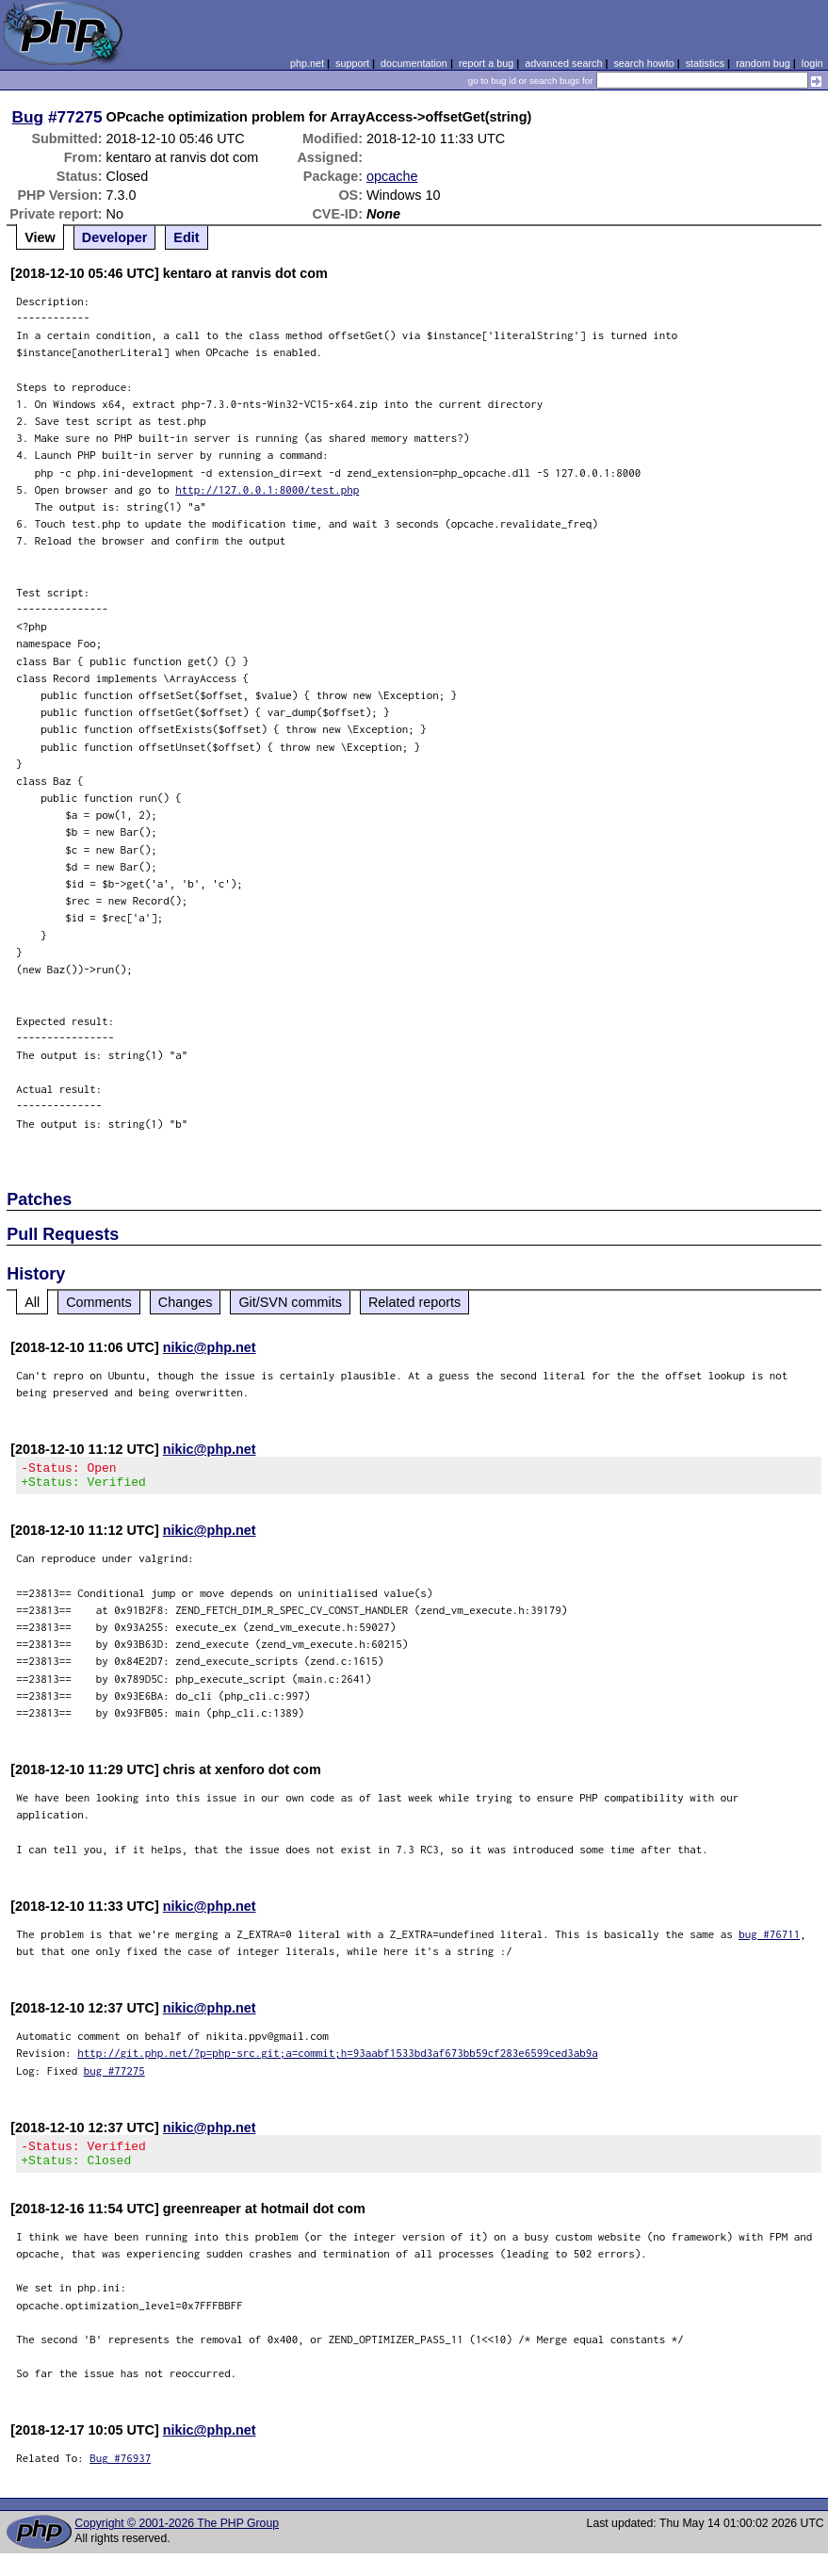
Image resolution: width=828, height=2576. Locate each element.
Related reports (414, 1302)
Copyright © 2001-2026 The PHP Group (176, 2534)
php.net (307, 63)
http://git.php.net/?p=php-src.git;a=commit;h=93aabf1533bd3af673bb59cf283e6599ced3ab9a (337, 2058)
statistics (705, 63)
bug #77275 (114, 2076)
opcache (391, 176)
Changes (185, 1302)
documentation (414, 63)
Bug (28, 116)
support (352, 63)
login (812, 63)
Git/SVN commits (290, 1302)
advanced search (563, 63)
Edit (186, 237)
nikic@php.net (209, 1347)
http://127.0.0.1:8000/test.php (267, 489)
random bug (763, 63)
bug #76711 (769, 1939)
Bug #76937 (120, 2469)
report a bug (486, 63)
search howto (643, 63)
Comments (99, 1302)
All (32, 1302)
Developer (115, 237)
